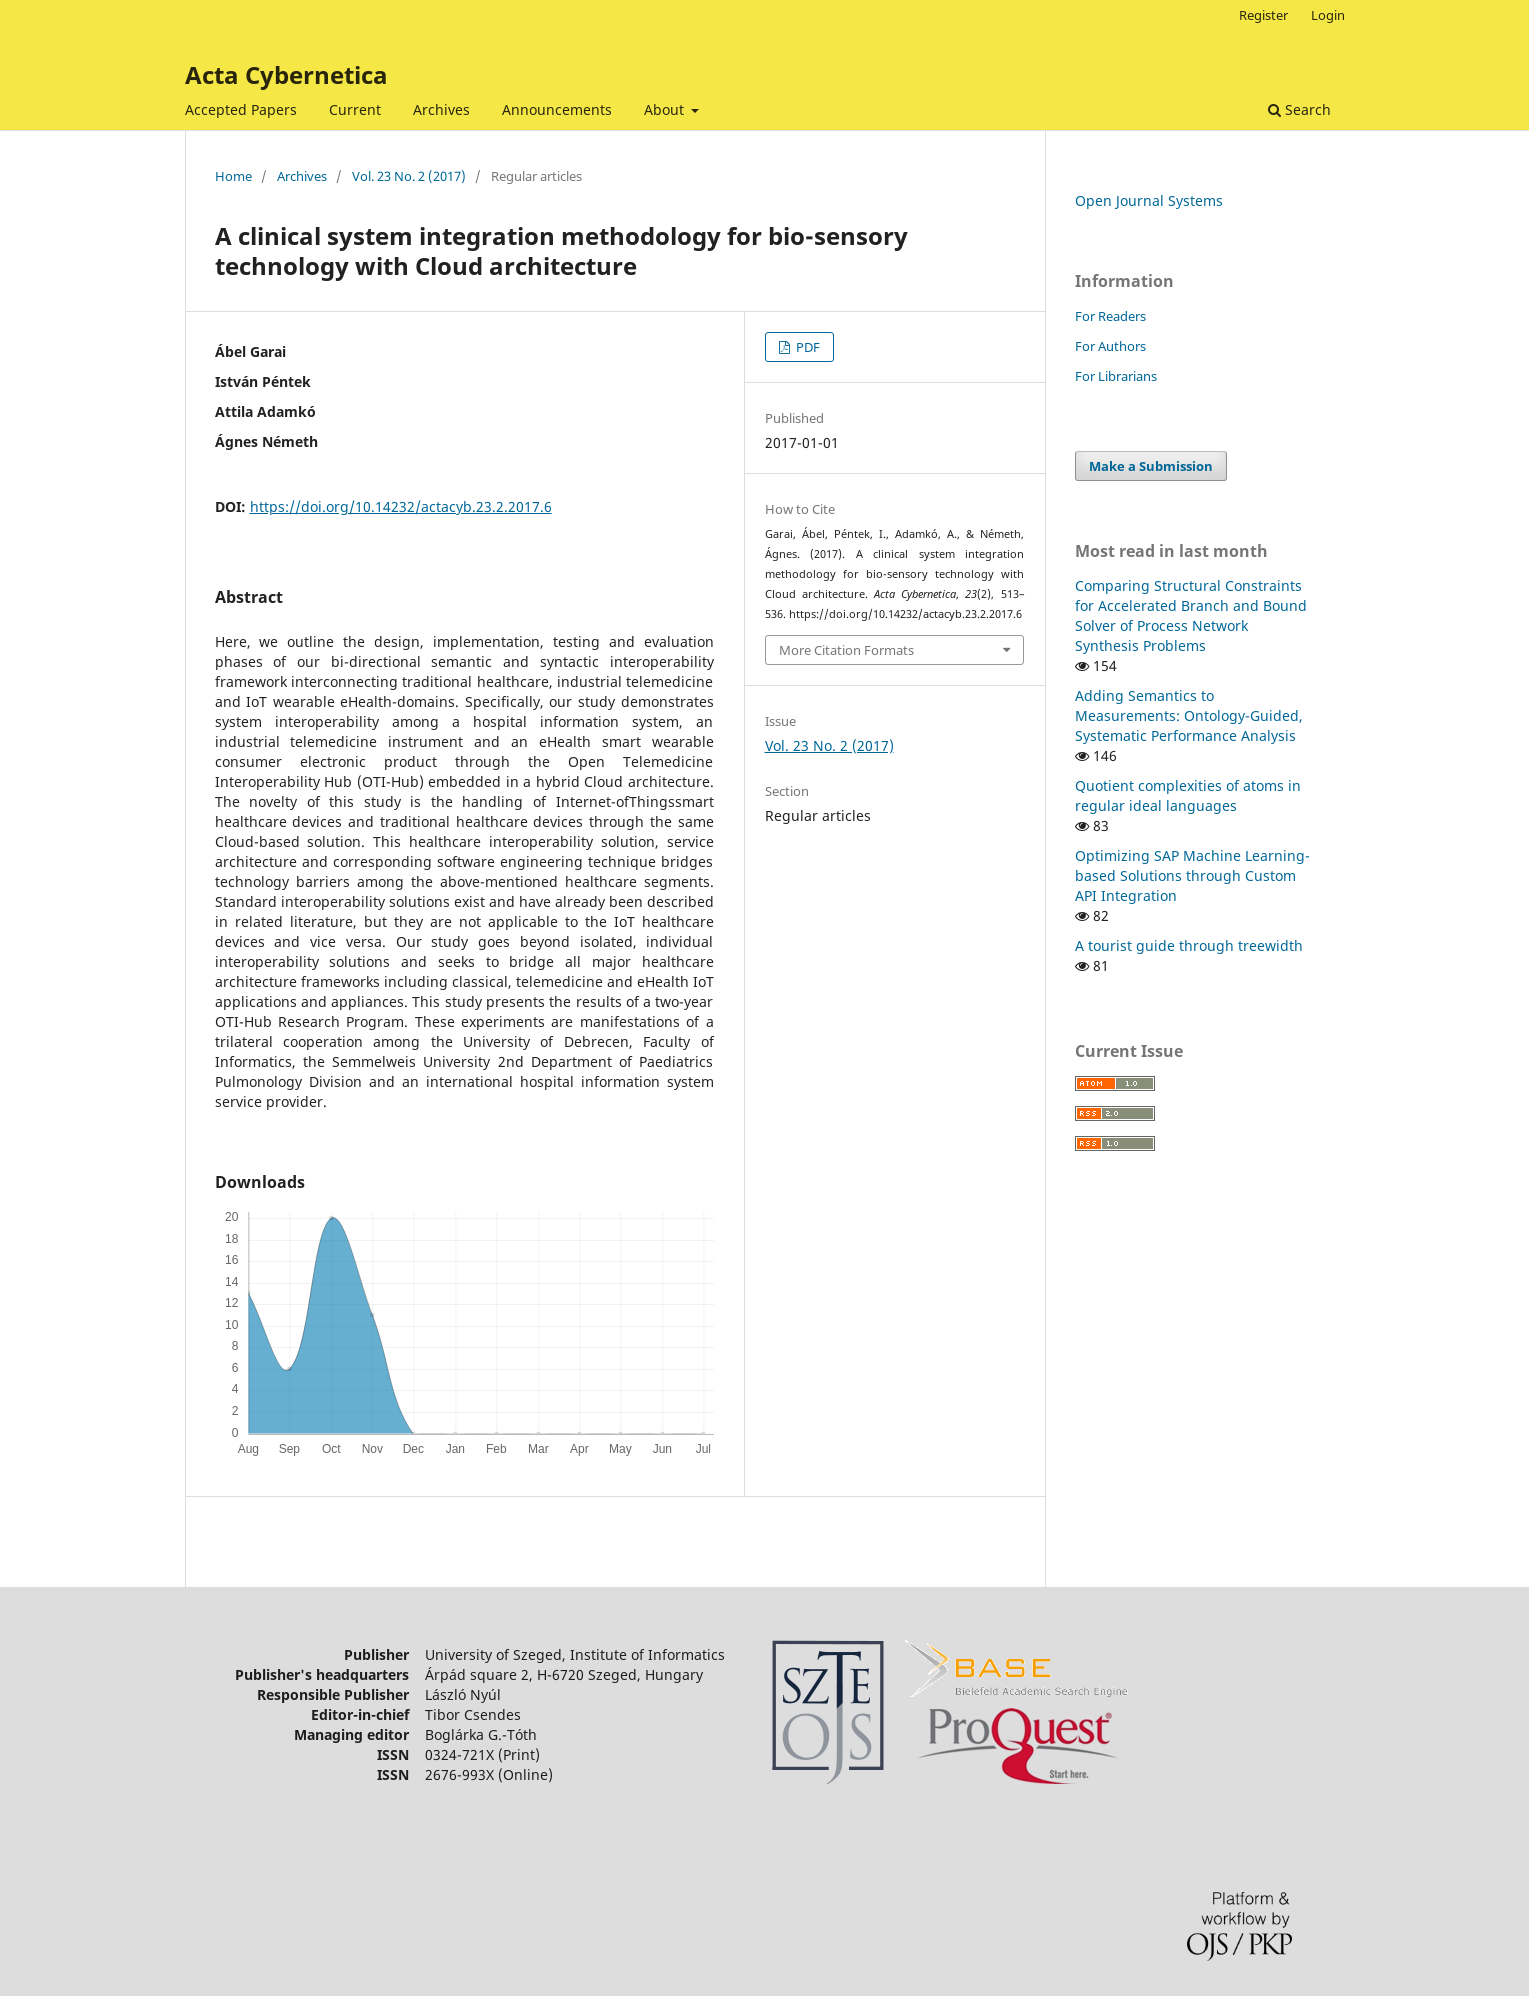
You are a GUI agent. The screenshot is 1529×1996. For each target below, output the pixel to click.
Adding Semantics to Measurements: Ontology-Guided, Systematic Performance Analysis (1189, 715)
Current (355, 109)
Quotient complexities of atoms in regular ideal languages (1188, 795)
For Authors (1110, 346)
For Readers (1110, 316)
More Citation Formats (846, 650)
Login (1328, 15)
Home (233, 176)
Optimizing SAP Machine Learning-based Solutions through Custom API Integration (1192, 875)
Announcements (557, 109)
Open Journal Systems (1149, 200)
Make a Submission (1151, 466)
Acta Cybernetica (286, 74)
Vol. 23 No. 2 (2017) (409, 176)
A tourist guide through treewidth (1189, 945)
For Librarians (1116, 376)
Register (1263, 15)
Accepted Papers (241, 109)
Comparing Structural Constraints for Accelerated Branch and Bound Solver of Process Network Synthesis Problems (1191, 615)
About (666, 109)
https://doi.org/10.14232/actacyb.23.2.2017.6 (401, 506)
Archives (441, 109)
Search (1299, 109)
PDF (806, 347)
